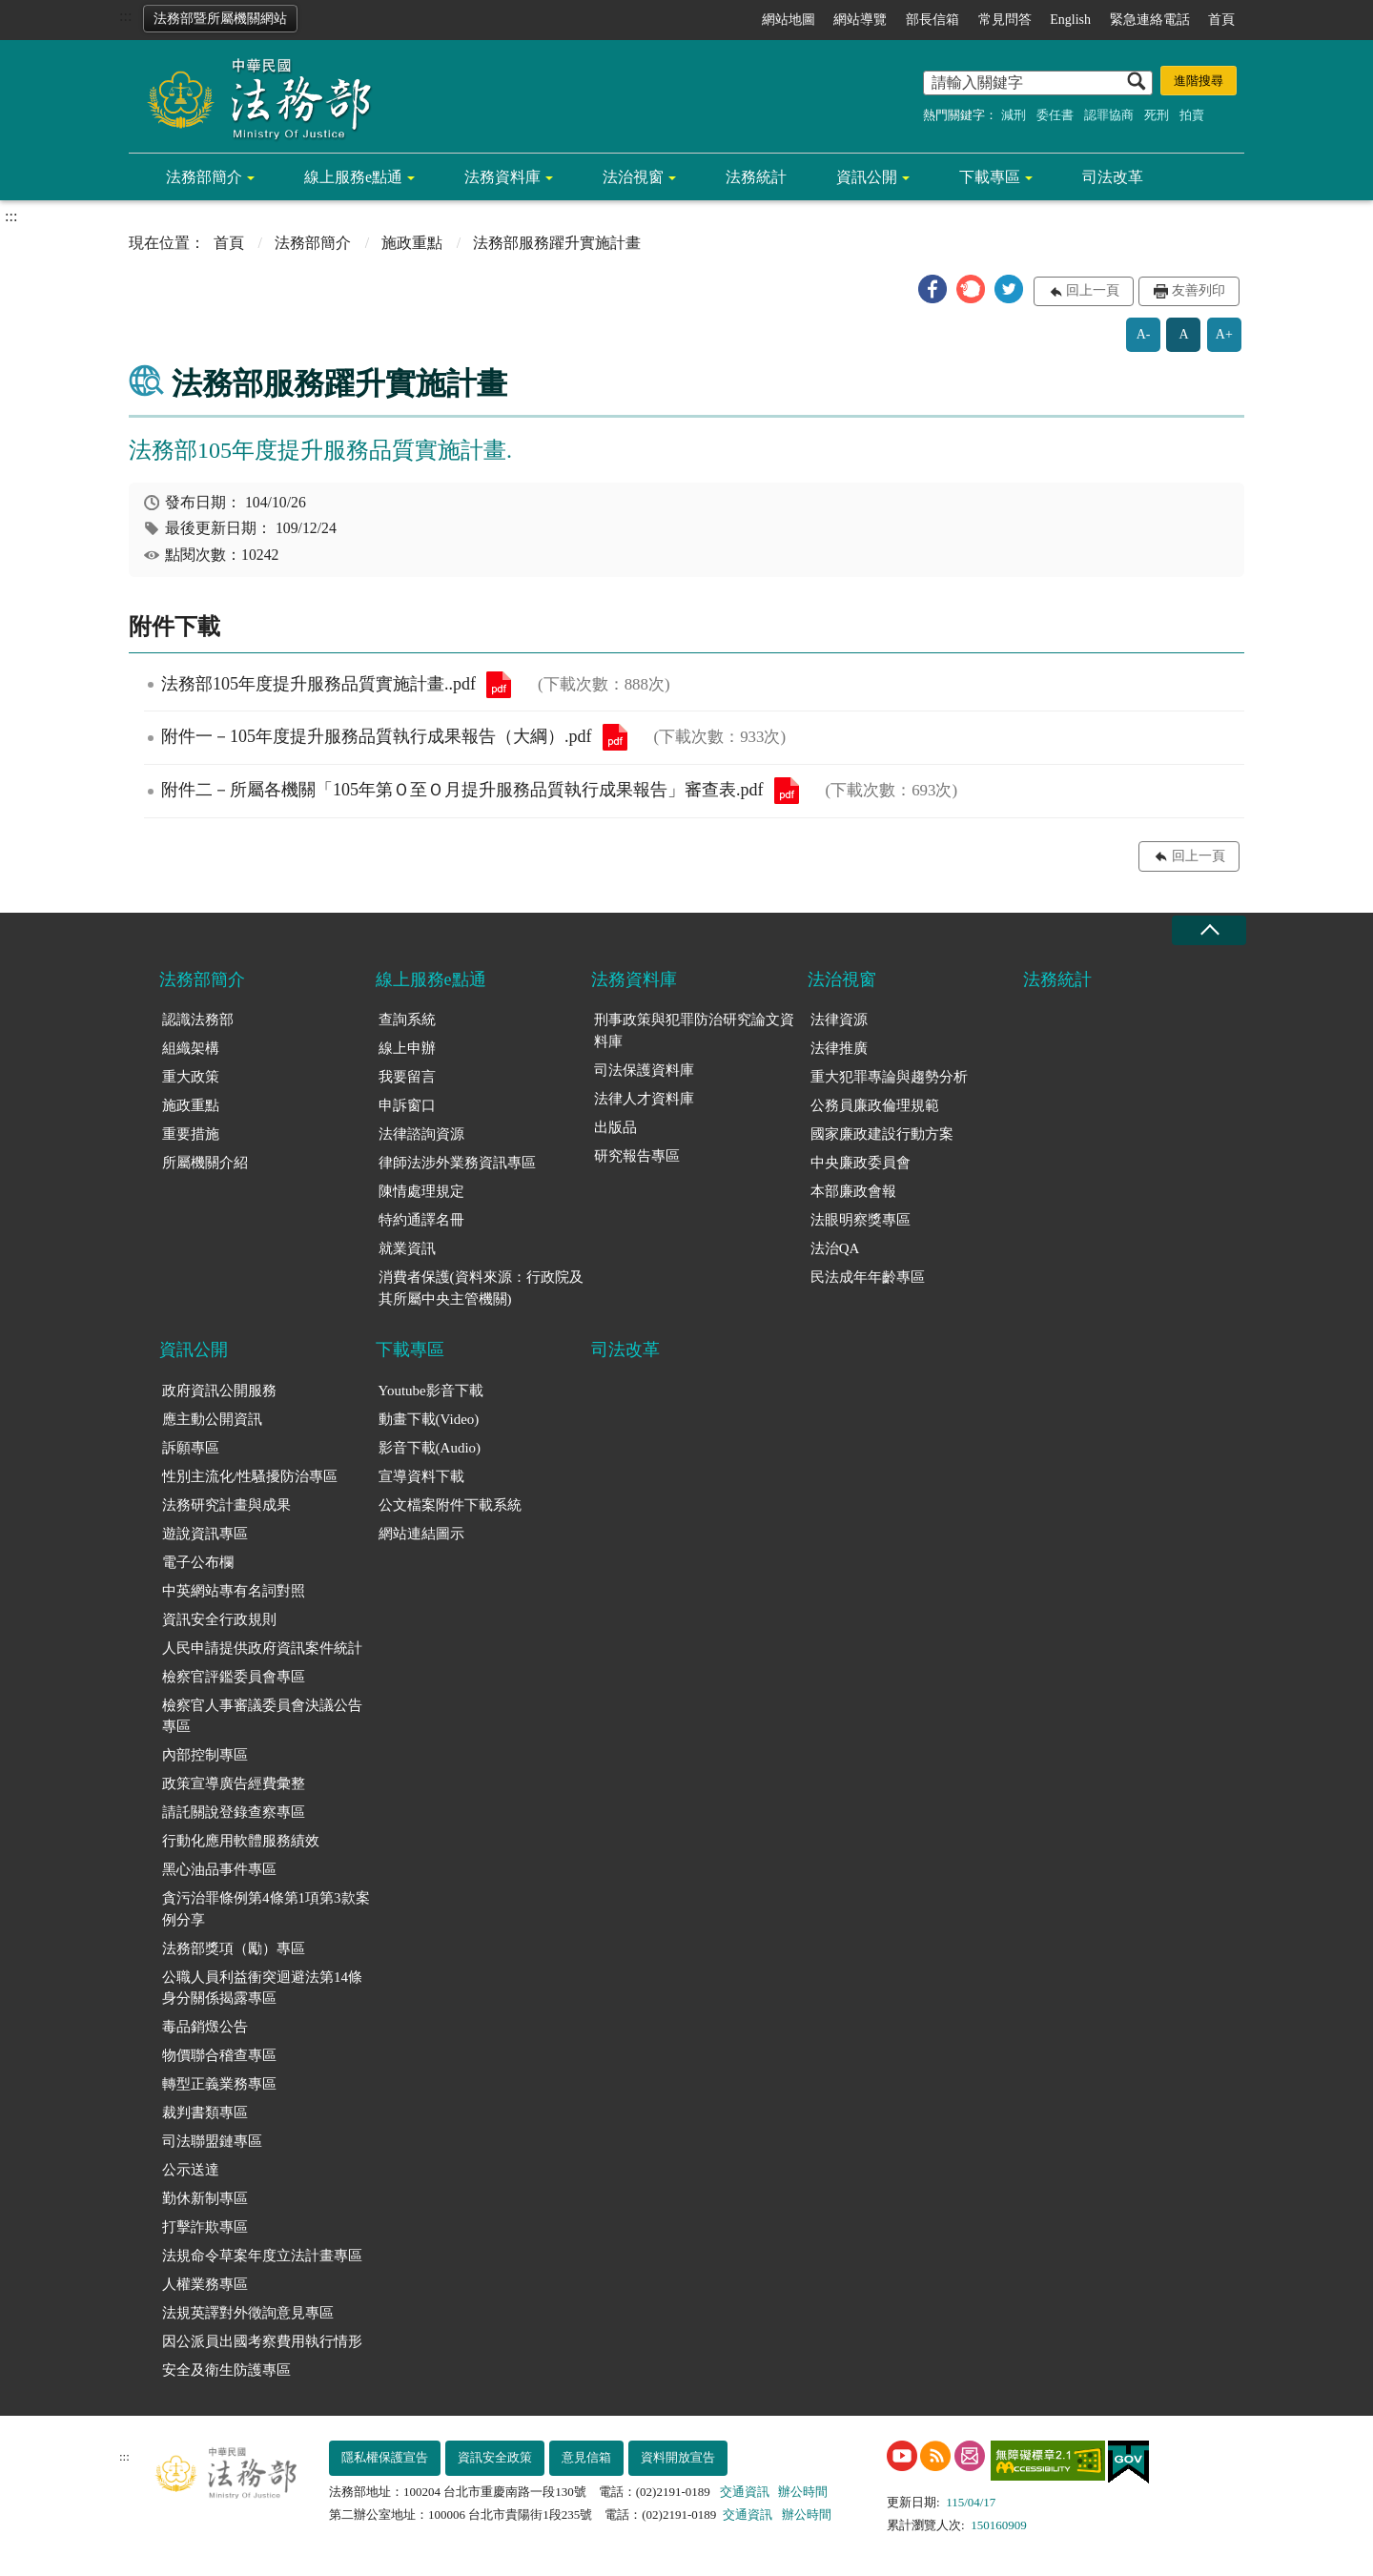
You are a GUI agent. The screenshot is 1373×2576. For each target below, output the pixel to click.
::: (125, 16)
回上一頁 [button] (1092, 290)
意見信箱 (586, 2457)
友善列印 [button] (1198, 290)
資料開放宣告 (678, 2457)
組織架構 (190, 1048)
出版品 (615, 1127)
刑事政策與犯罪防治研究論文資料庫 (694, 1030)
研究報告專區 (637, 1156)
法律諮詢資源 (421, 1134)
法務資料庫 (502, 177)
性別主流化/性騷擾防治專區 (250, 1476)
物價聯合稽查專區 (219, 2055)
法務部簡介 (204, 177)
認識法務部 (198, 1019)
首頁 (1221, 19)
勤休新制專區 (205, 2198)
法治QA (835, 1248)
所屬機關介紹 (205, 1162)
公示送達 (190, 2169)
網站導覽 (860, 19)
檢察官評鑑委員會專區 (233, 1676)
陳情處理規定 (421, 1191)
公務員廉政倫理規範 (874, 1105)
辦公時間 (803, 2491)
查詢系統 (407, 1019)
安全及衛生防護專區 (226, 2370)
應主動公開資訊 (212, 1419)
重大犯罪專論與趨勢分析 (889, 1076)
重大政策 (190, 1076)
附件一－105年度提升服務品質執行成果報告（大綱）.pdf (615, 737)
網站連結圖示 (421, 1533)
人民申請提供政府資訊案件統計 (262, 1648)
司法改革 (1112, 177)
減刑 (1013, 115)
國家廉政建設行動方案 (881, 1134)
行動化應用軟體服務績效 (240, 1840)
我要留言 (407, 1076)
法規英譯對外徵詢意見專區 (248, 2312)
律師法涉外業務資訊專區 (457, 1162)
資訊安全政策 (495, 2457)
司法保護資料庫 (644, 1070)
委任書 (1055, 115)
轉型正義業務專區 (219, 2084)
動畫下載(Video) (429, 1419)
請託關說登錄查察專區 (233, 1812)
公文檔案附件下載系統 (450, 1505)
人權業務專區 (205, 2284)
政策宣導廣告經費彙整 (233, 1783)
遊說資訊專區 (205, 1533)
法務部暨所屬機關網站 (220, 18)
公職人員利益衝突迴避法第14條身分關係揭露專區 (262, 1988)
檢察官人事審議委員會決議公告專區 (262, 1716)
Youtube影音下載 (431, 1390)
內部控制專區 (205, 1754)
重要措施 (190, 1134)
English (1070, 19)
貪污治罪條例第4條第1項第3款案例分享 (266, 1908)
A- (1144, 334)
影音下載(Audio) (430, 1447)
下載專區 (989, 177)
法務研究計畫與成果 (226, 1505)
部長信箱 (932, 19)
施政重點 (411, 243)
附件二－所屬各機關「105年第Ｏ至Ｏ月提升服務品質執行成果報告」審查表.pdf (786, 790)
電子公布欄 (198, 1562)
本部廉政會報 (853, 1191)
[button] (932, 289)
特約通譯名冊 (421, 1219)
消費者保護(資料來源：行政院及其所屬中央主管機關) (481, 1288)
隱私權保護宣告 (384, 2457)
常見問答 (1005, 19)
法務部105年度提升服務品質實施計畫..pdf (498, 685)
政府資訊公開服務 (219, 1390)
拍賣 (1191, 115)
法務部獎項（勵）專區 (233, 1948)
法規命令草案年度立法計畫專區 (262, 2255)
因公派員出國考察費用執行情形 (262, 2341)
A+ (1224, 334)
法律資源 (839, 1019)
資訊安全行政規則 (219, 1619)
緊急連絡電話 (1150, 19)
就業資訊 (407, 1248)
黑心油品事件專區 (219, 1869)
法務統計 (756, 177)
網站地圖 (788, 19)
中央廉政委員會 (860, 1162)
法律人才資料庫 (644, 1098)
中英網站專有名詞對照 (233, 1590)
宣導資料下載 (421, 1476)
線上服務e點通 (353, 177)
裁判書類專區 (205, 2112)
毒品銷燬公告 (205, 2026)
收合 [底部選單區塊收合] (1209, 930)
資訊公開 (866, 177)
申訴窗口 (407, 1105)
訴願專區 (190, 1447)
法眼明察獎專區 (860, 1219)
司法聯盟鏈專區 (212, 2141)
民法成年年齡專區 (867, 1277)
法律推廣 (839, 1048)
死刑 (1156, 115)
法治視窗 (633, 177)
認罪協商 (1109, 115)
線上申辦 (407, 1048)
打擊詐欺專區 (205, 2227)
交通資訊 (744, 2491)
